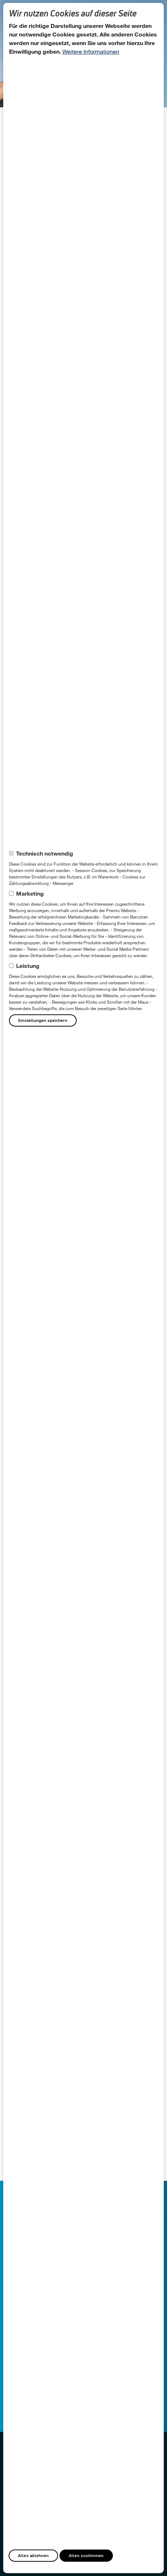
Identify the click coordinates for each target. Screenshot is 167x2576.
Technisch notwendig (44, 853)
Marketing (30, 893)
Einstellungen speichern (42, 1020)
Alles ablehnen (33, 2555)
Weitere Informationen (90, 51)
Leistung (27, 965)
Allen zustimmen (86, 2555)
